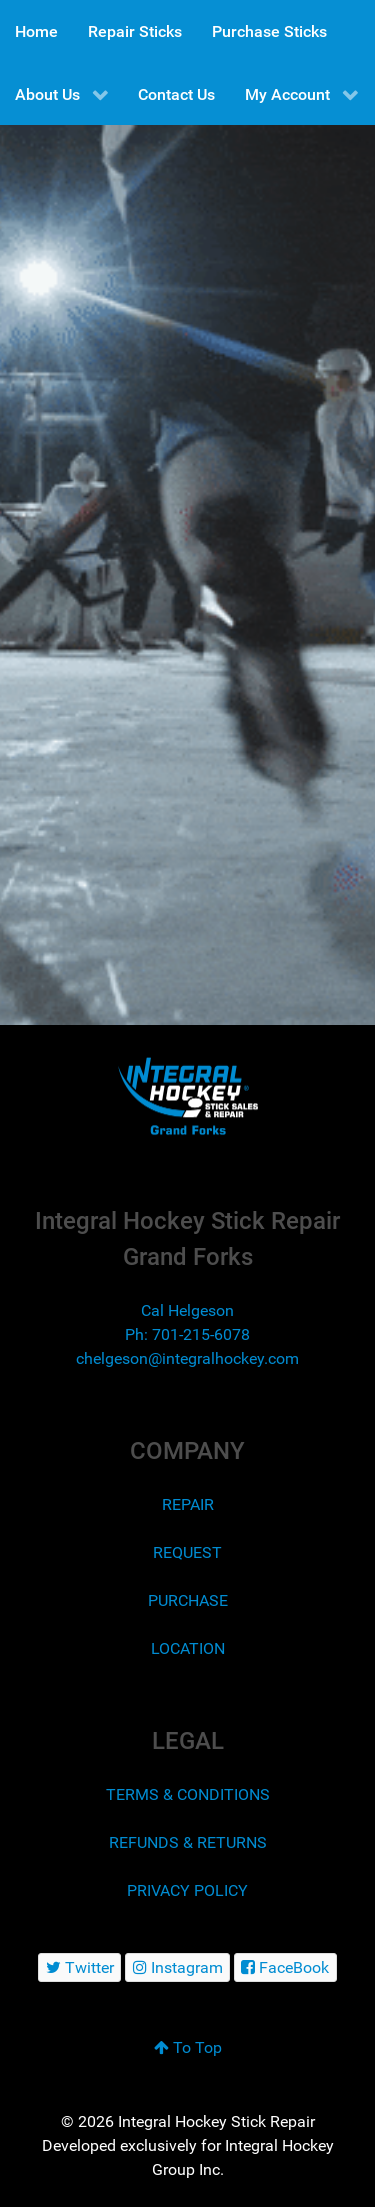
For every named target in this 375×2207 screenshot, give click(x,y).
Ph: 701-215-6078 (187, 1334)
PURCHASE (188, 1600)
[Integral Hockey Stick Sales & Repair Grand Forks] (187, 1096)
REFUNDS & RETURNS (188, 1842)
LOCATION (188, 1648)
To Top (188, 2047)
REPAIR (188, 1504)
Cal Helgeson (187, 1310)
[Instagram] (177, 1967)
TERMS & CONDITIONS (188, 1794)
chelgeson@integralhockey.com (187, 1358)
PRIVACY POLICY (187, 1890)
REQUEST (187, 1552)
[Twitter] (79, 1967)
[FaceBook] (285, 1967)
